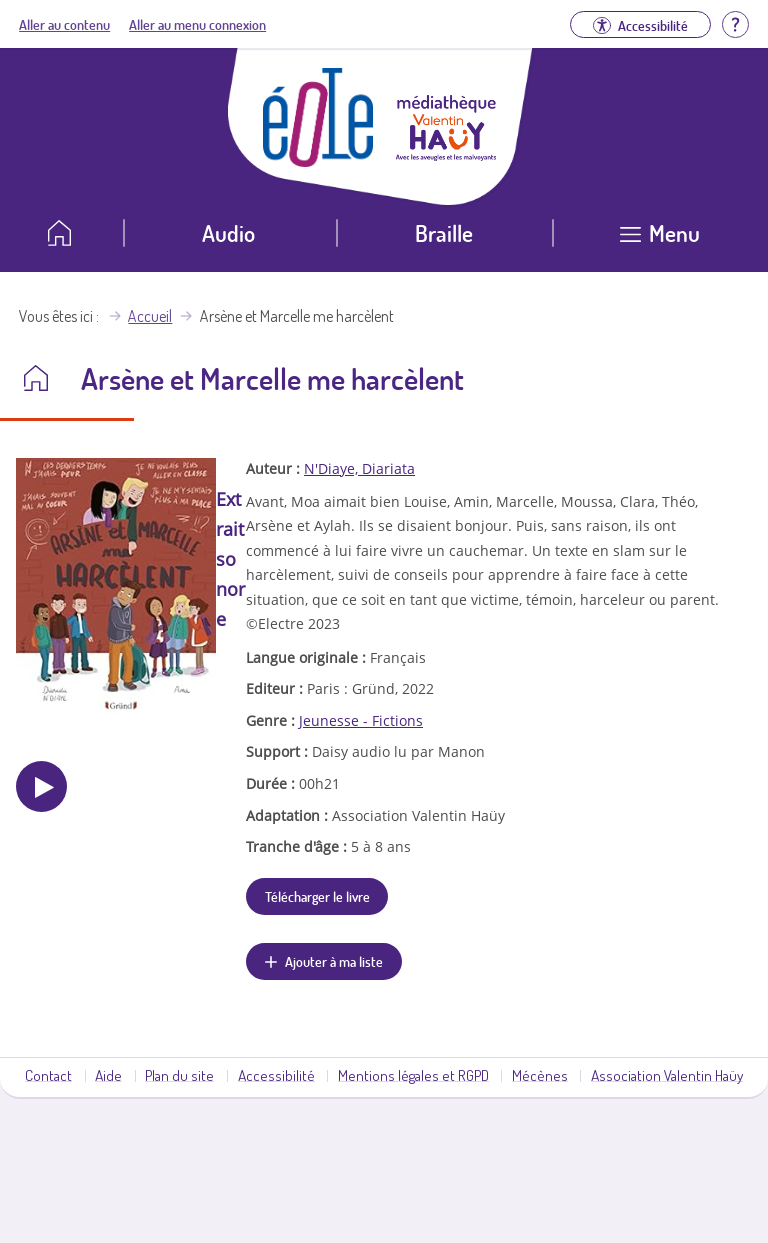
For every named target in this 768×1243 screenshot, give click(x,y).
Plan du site (179, 1075)
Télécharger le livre (317, 896)
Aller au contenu (64, 24)
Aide (108, 1075)
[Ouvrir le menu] (660, 240)
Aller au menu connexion (197, 24)
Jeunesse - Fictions (361, 720)
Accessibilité (276, 1075)
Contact (48, 1075)
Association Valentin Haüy (667, 1075)
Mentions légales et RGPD (413, 1075)
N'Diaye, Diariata (359, 468)
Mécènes (540, 1075)
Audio (228, 232)
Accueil (150, 316)
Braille (444, 232)
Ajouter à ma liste (334, 961)
